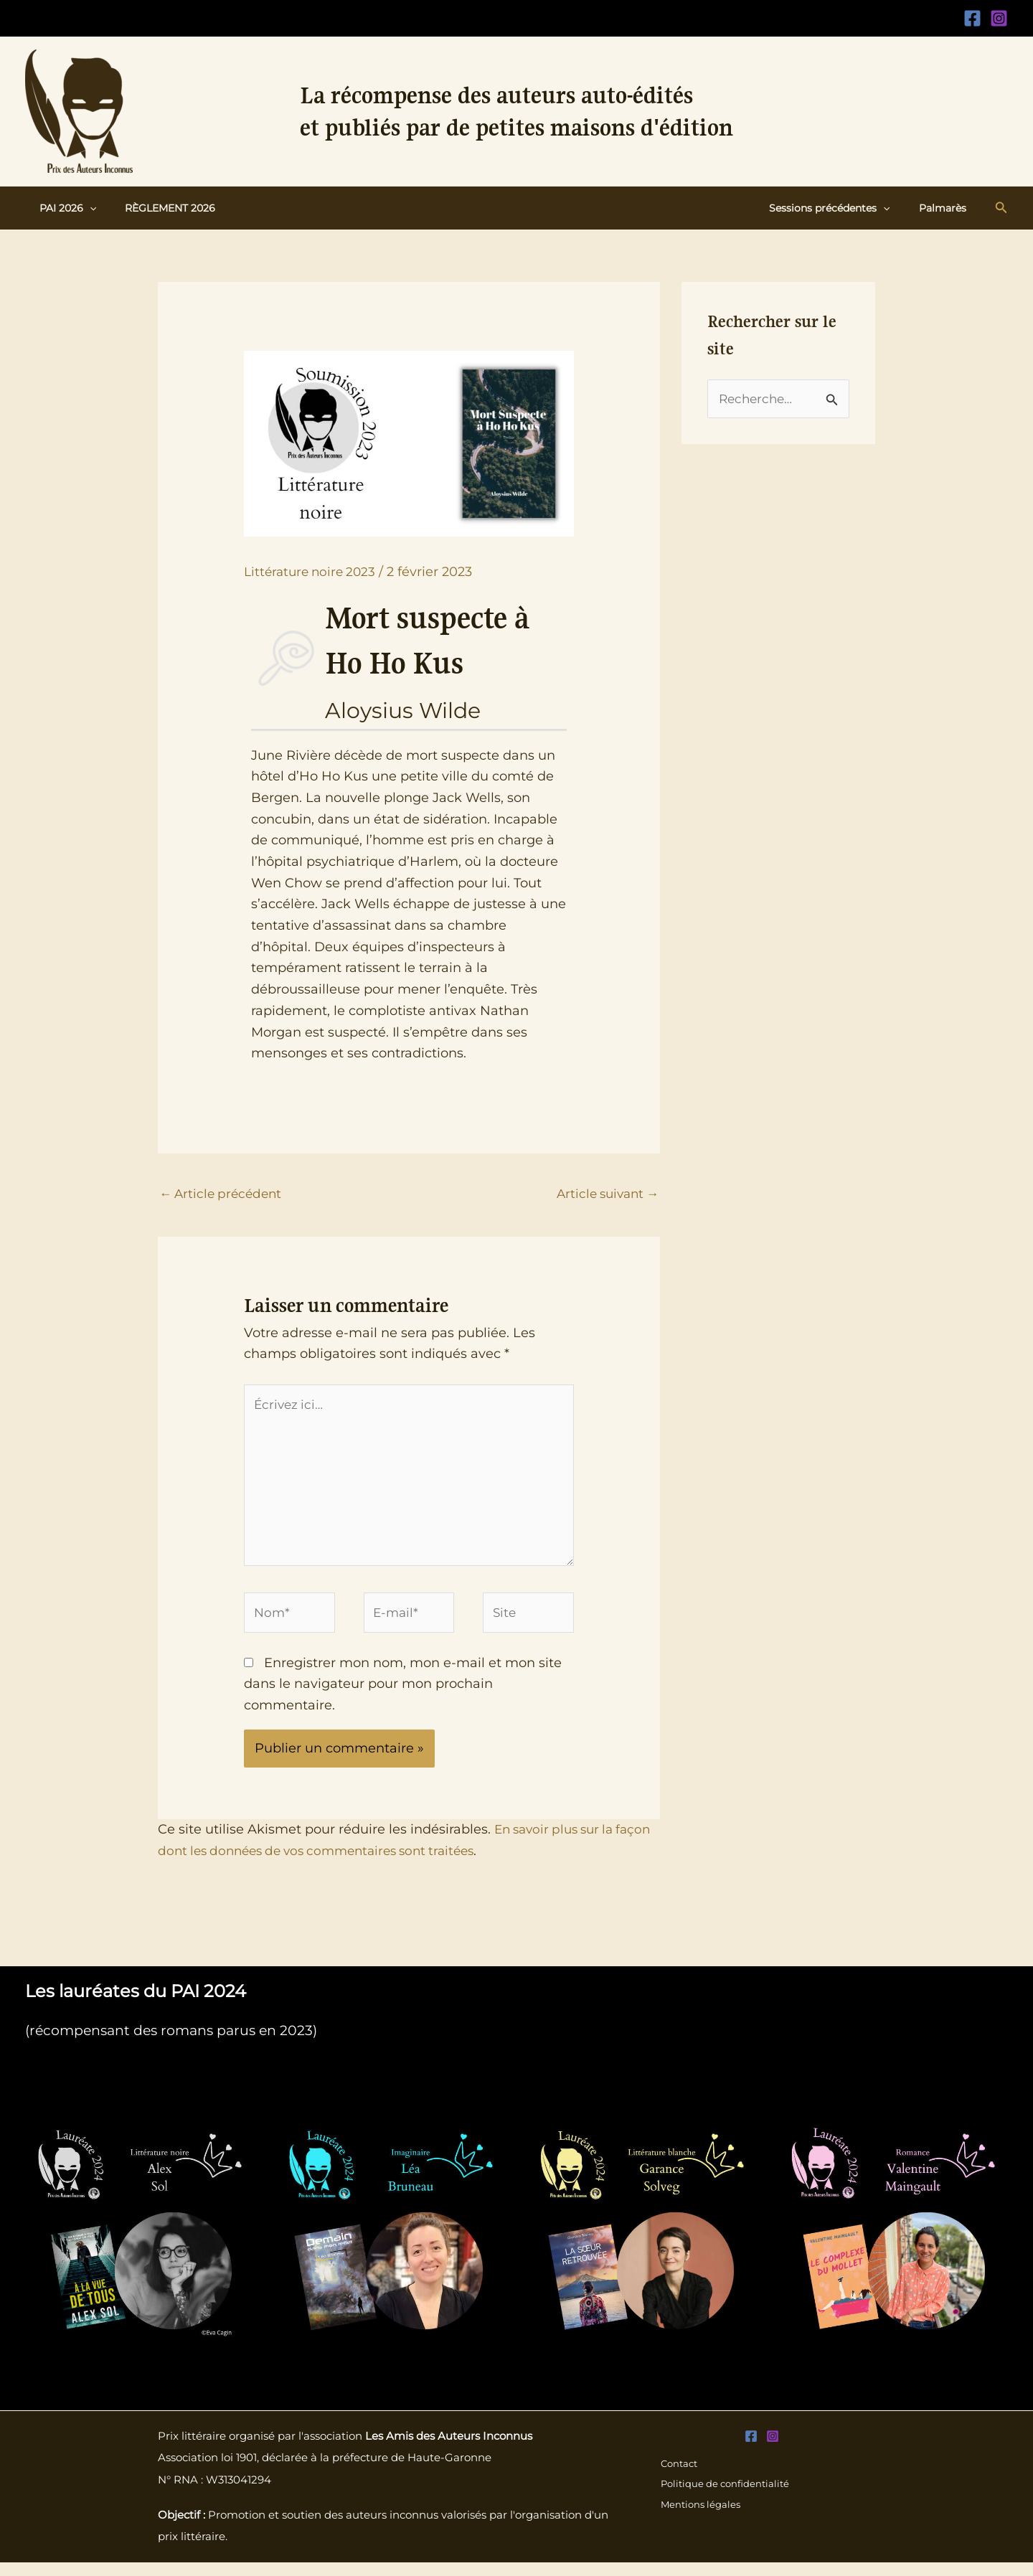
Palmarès (947, 208)
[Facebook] (972, 18)
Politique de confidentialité (725, 2498)
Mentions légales (700, 2519)
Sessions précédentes (842, 208)
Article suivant (604, 1194)
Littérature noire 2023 (313, 572)
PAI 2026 (63, 208)
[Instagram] (999, 18)
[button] (85, 208)
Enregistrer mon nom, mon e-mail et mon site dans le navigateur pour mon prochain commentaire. (403, 1697)
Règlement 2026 (157, 208)
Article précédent (223, 1194)
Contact (678, 2477)
